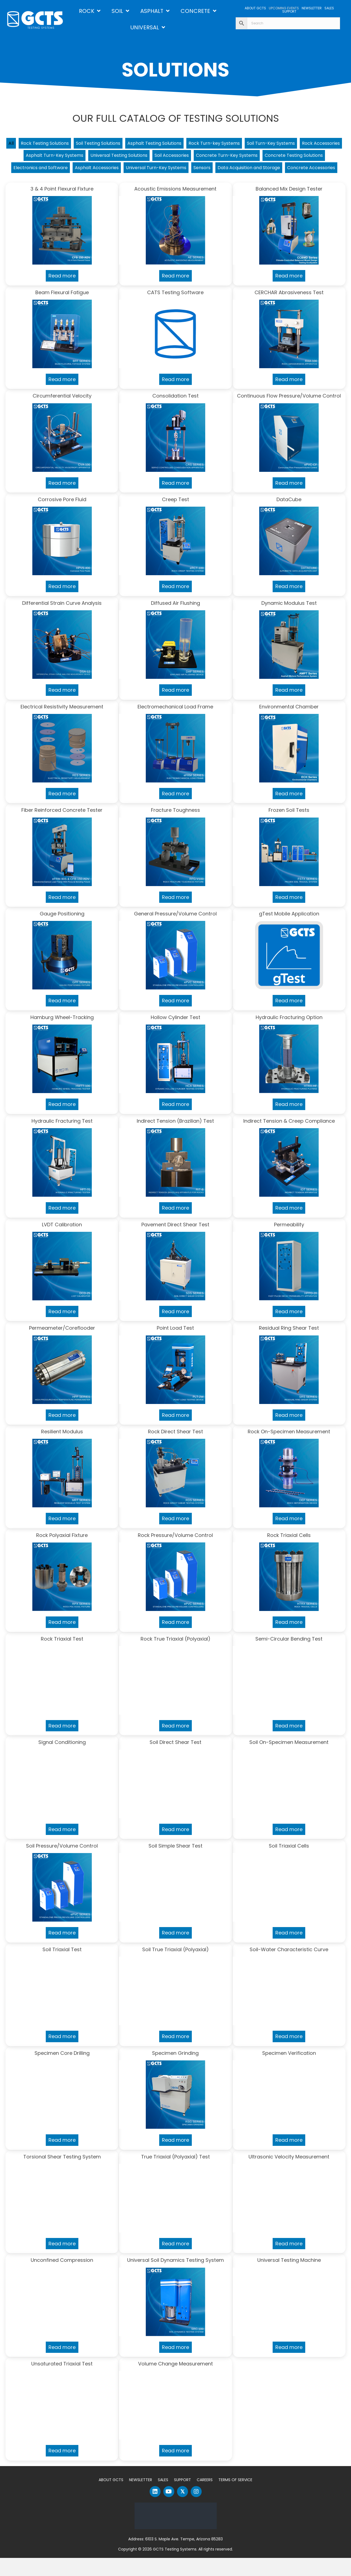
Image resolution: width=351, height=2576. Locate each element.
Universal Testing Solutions (173, 157)
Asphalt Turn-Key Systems (101, 157)
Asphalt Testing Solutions (178, 143)
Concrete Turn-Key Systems (294, 157)
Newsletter (140, 2498)
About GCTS (111, 2498)
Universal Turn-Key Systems (260, 171)
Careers (205, 2498)
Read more (62, 294)
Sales (163, 2498)
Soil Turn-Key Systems (308, 143)
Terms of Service (235, 2498)
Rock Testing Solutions (53, 143)
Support (182, 2498)
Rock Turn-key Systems (244, 143)
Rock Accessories (40, 157)
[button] (155, 2509)
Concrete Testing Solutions (60, 171)
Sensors (311, 171)
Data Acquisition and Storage (143, 184)
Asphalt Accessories (194, 171)
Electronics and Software (131, 171)
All (16, 143)
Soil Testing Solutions (114, 143)
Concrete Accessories (214, 184)
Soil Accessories (233, 157)
